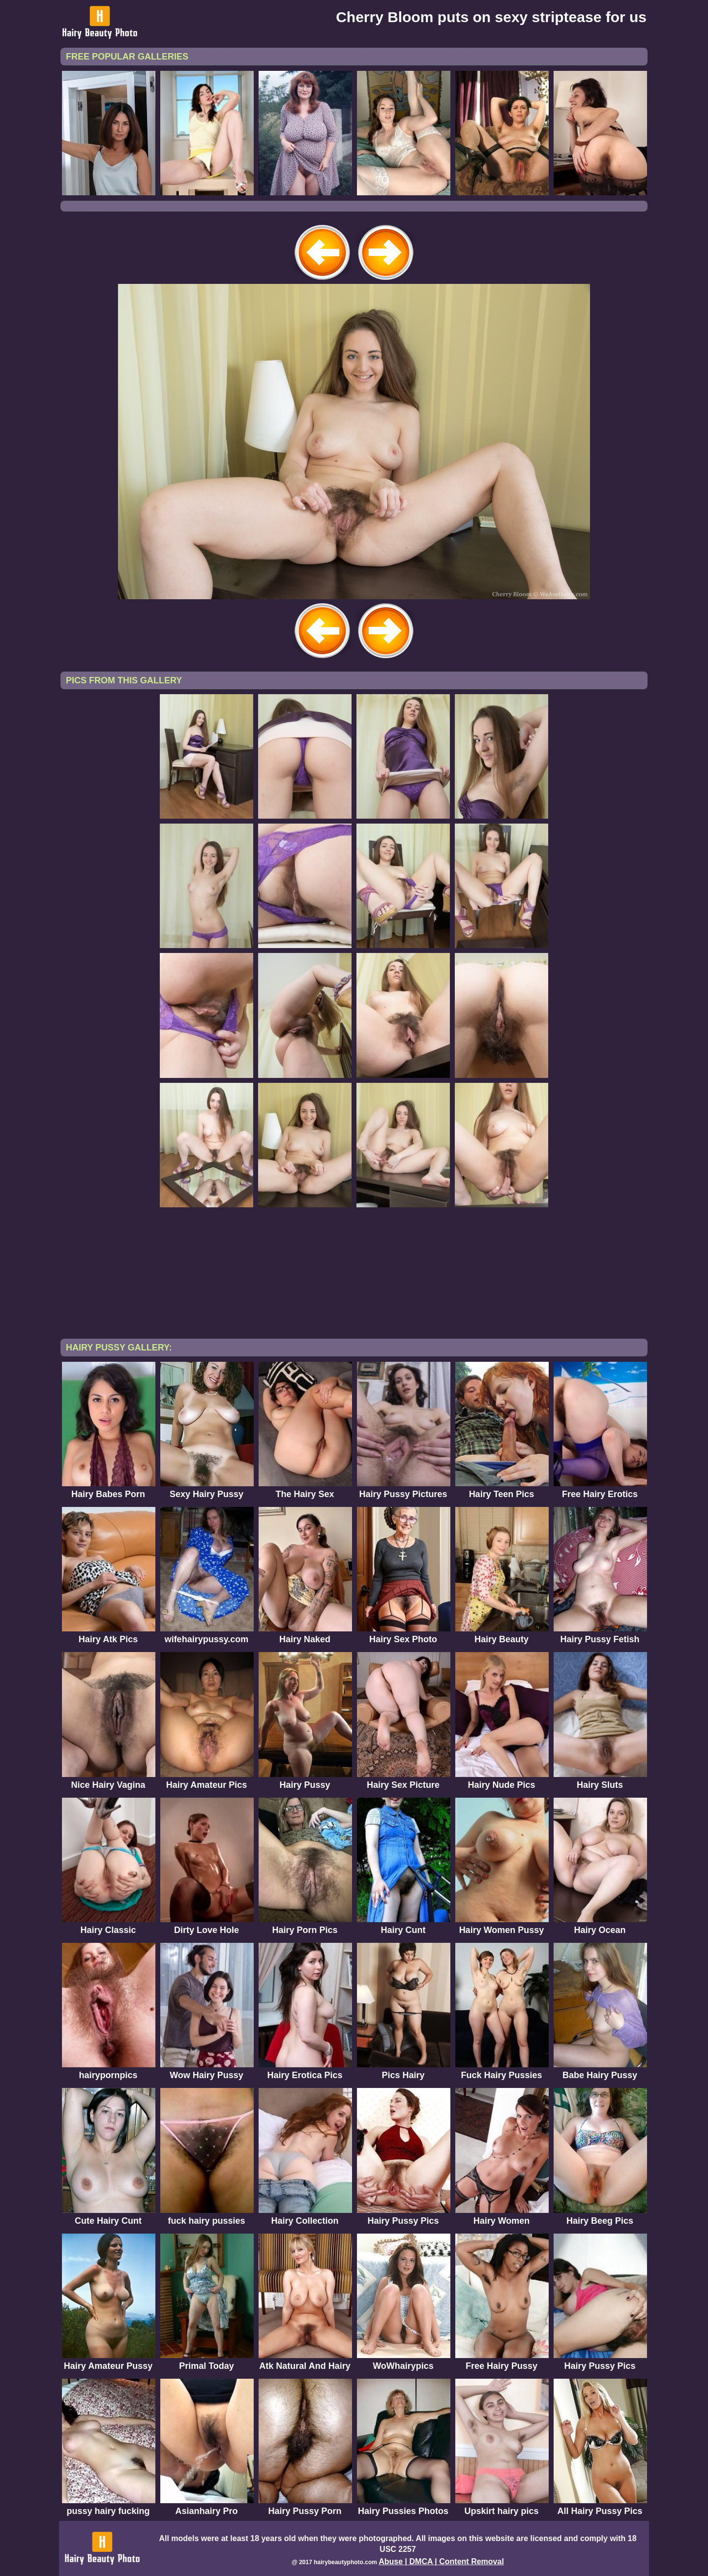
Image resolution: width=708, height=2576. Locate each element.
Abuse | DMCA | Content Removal (441, 2561)
